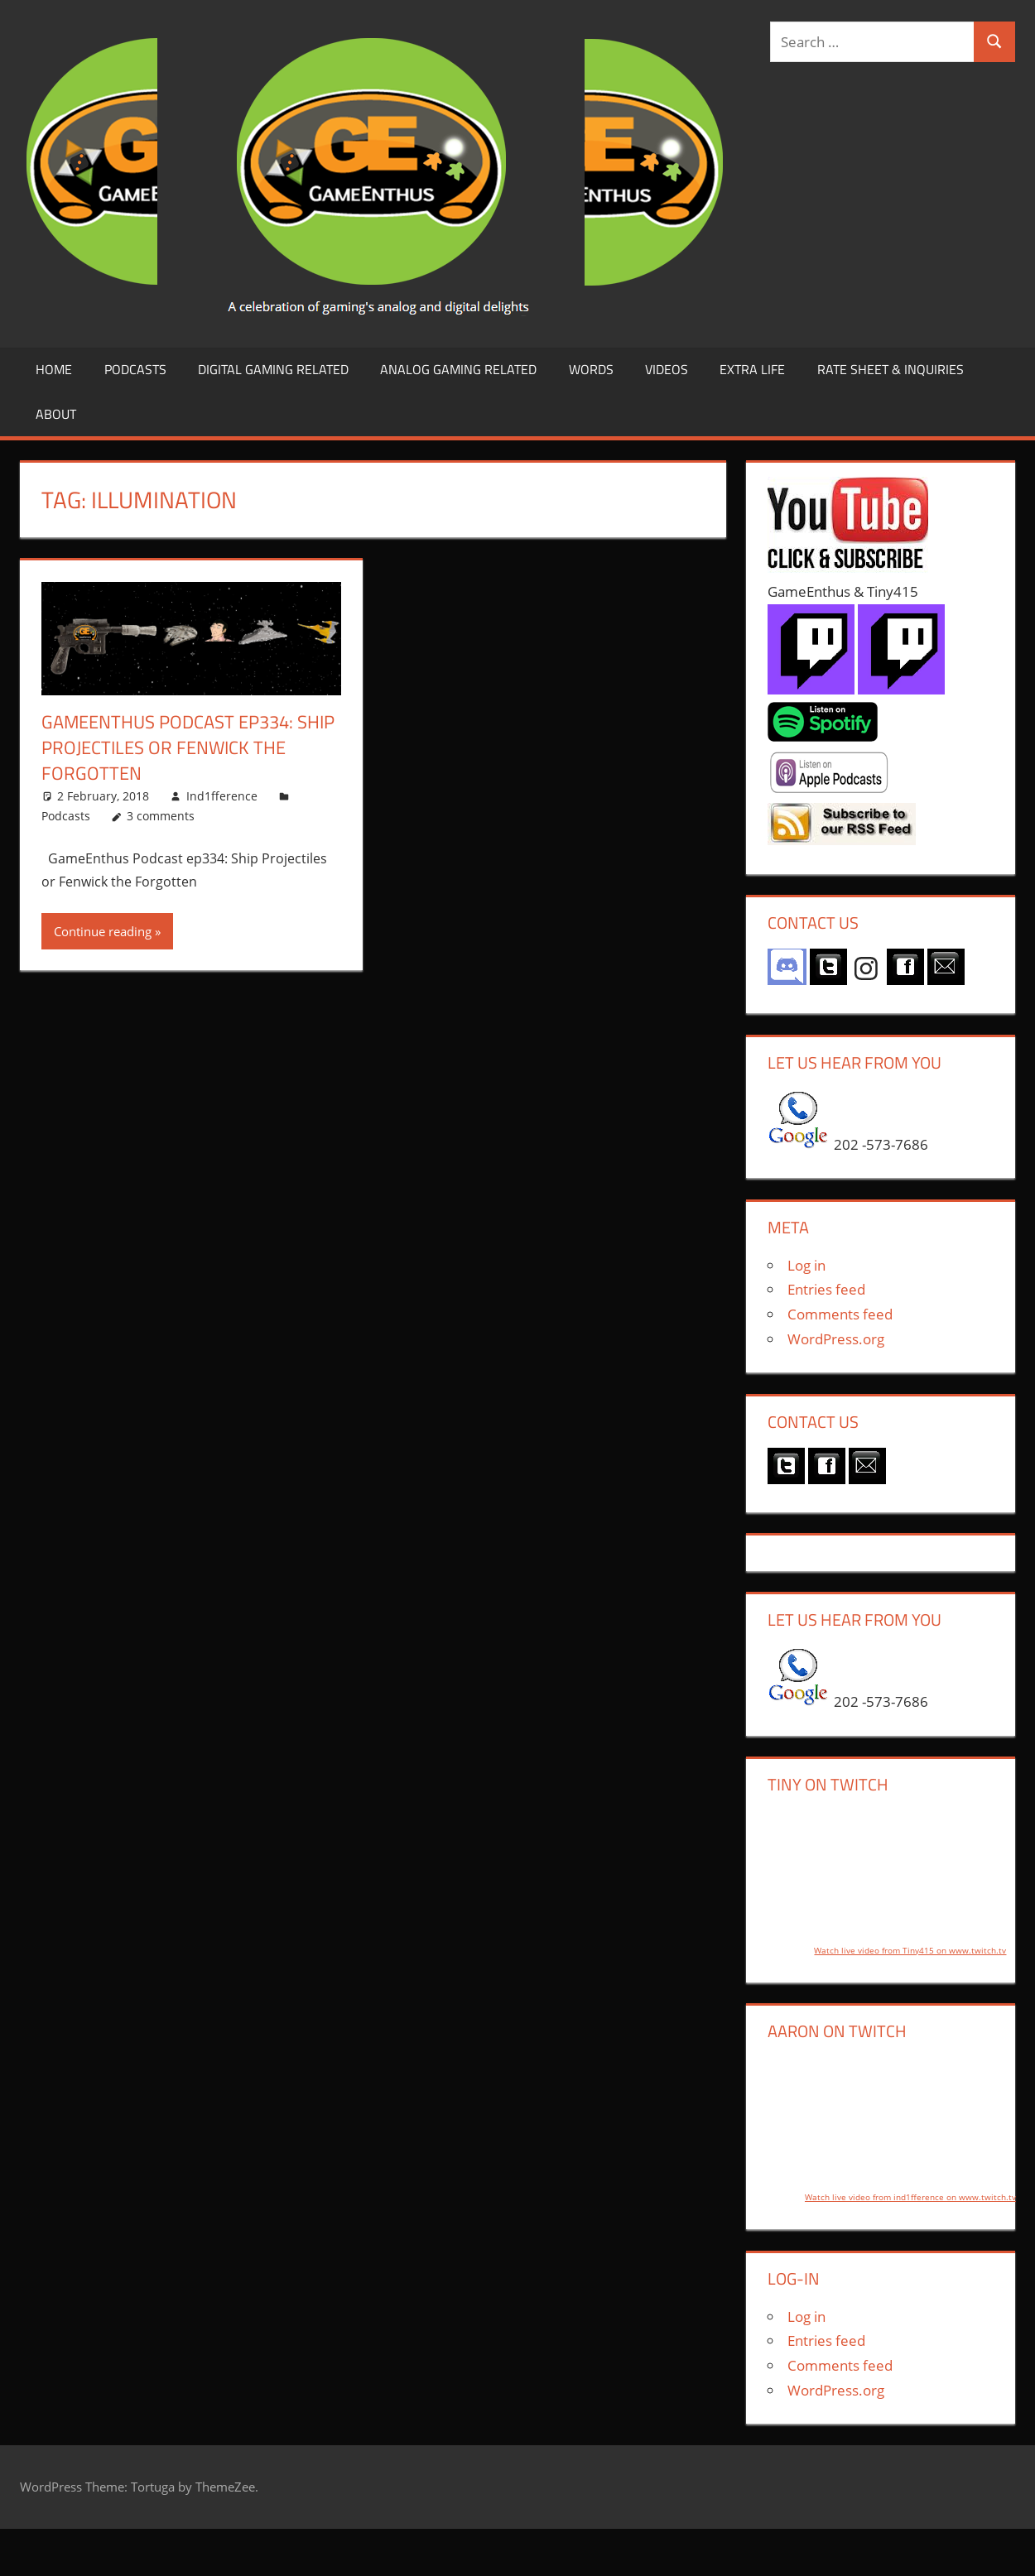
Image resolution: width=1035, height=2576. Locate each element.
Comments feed (840, 1314)
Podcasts (135, 369)
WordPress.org (835, 1338)
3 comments (161, 816)
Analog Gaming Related (458, 369)
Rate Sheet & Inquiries (890, 369)
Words (591, 369)
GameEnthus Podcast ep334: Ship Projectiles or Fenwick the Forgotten (188, 747)
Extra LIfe (752, 369)
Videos (666, 369)
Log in (806, 1265)
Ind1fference (222, 796)
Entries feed (826, 1289)
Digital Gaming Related (273, 369)
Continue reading (103, 931)
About (56, 414)
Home (54, 369)
